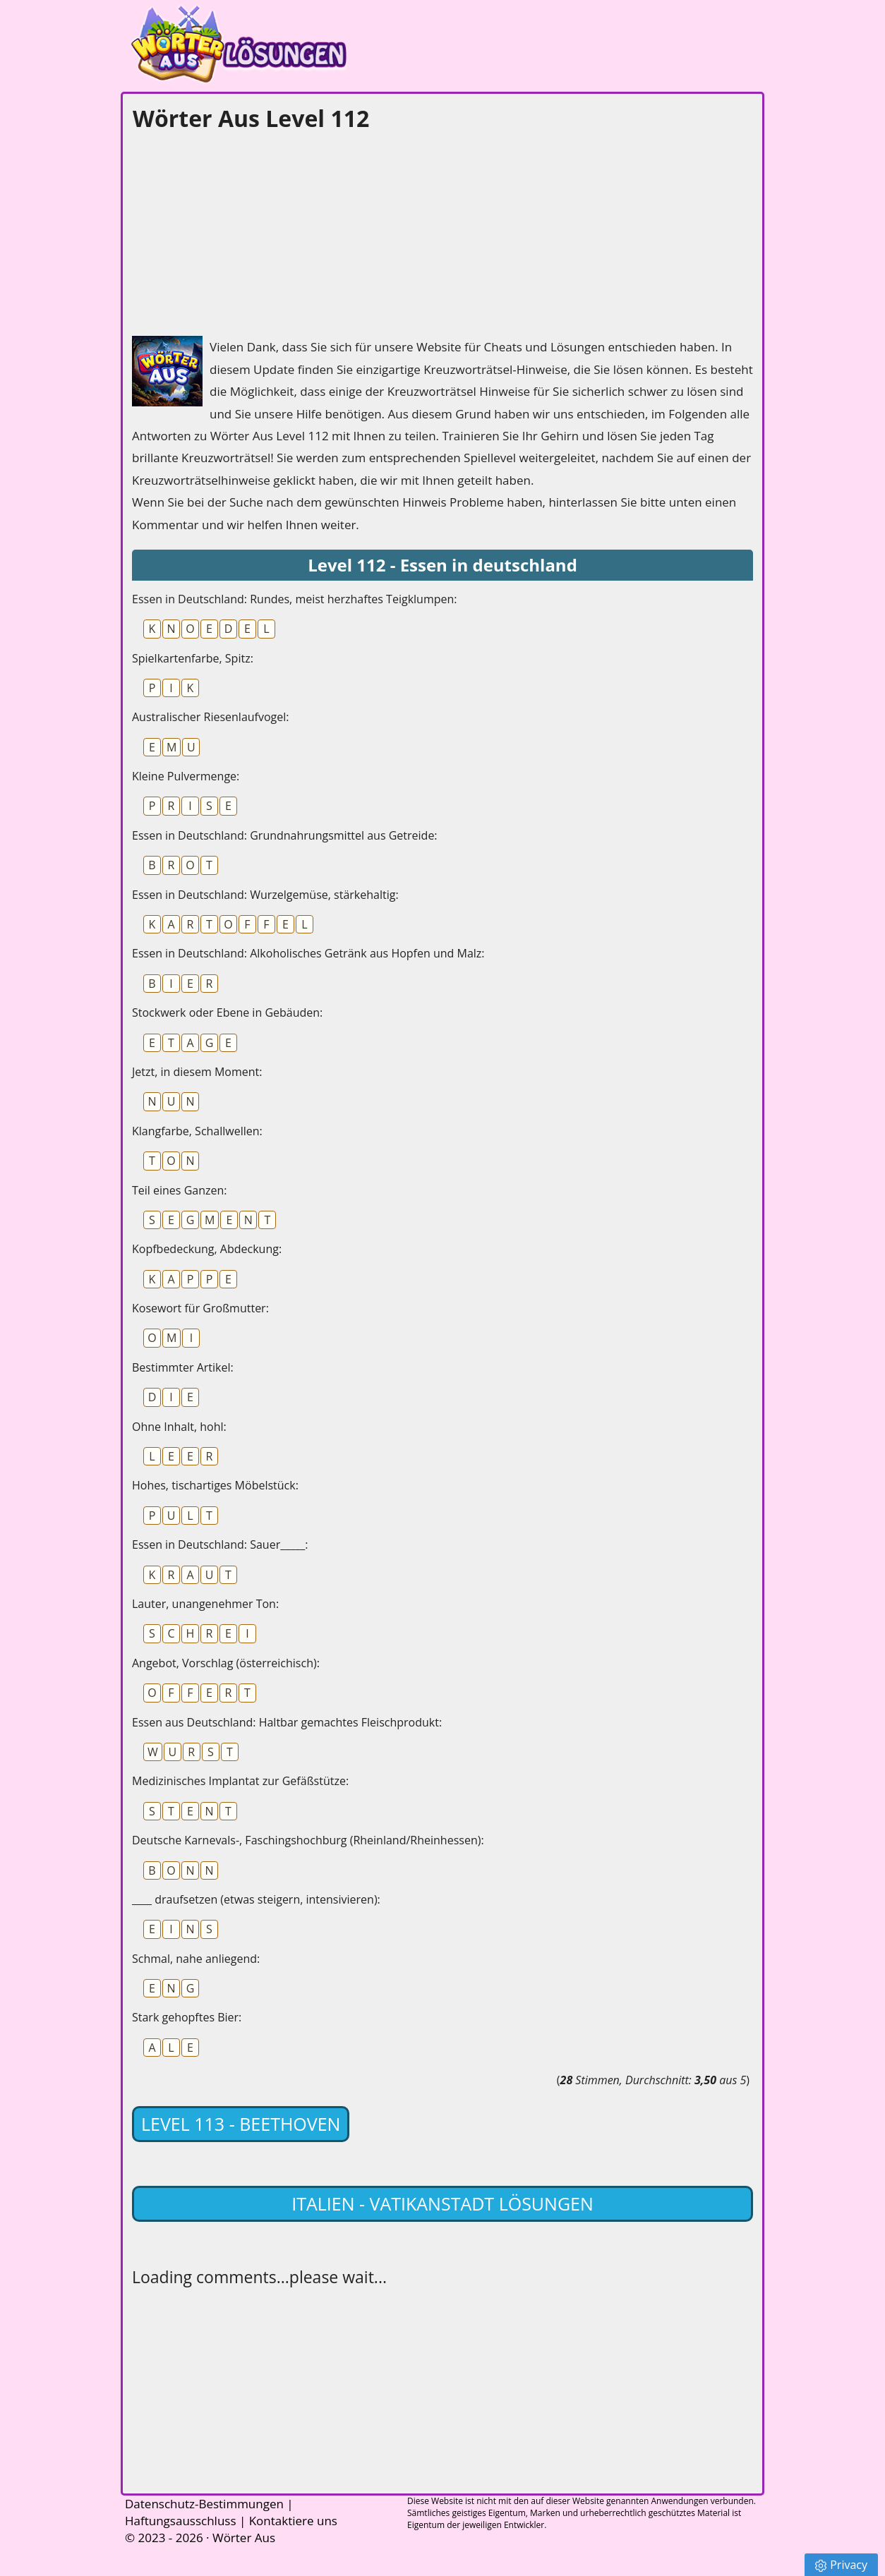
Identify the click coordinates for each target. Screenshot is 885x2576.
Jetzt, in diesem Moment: (197, 1072)
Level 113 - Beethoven (240, 2124)
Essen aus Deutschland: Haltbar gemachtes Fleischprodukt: (287, 1722)
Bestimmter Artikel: (183, 1367)
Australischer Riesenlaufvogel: (210, 717)
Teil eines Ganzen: (179, 1190)
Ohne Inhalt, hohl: (179, 1426)
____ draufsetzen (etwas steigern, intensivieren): (256, 1899)
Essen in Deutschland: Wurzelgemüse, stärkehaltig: (265, 894)
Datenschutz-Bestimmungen (204, 2504)
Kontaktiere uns (293, 2520)
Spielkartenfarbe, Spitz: (192, 658)
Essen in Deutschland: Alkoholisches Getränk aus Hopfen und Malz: (308, 953)
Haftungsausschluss (180, 2520)
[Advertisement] (238, 230)
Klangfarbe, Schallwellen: (197, 1131)
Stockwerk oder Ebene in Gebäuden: (227, 1012)
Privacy (841, 2564)
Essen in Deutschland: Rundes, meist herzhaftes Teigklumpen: (294, 599)
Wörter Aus (243, 2537)
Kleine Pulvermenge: (185, 776)
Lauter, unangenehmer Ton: (205, 1603)
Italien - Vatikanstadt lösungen (442, 2203)
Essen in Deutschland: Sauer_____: (220, 1544)
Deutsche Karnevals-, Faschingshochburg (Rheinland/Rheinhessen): (308, 1840)
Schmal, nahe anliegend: (196, 1958)
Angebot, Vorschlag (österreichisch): (226, 1663)
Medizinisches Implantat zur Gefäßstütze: (240, 1781)
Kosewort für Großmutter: (200, 1308)
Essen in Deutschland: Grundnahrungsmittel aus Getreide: (285, 835)
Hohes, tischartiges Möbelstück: (215, 1485)
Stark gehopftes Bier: (186, 2017)
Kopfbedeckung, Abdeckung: (207, 1249)
